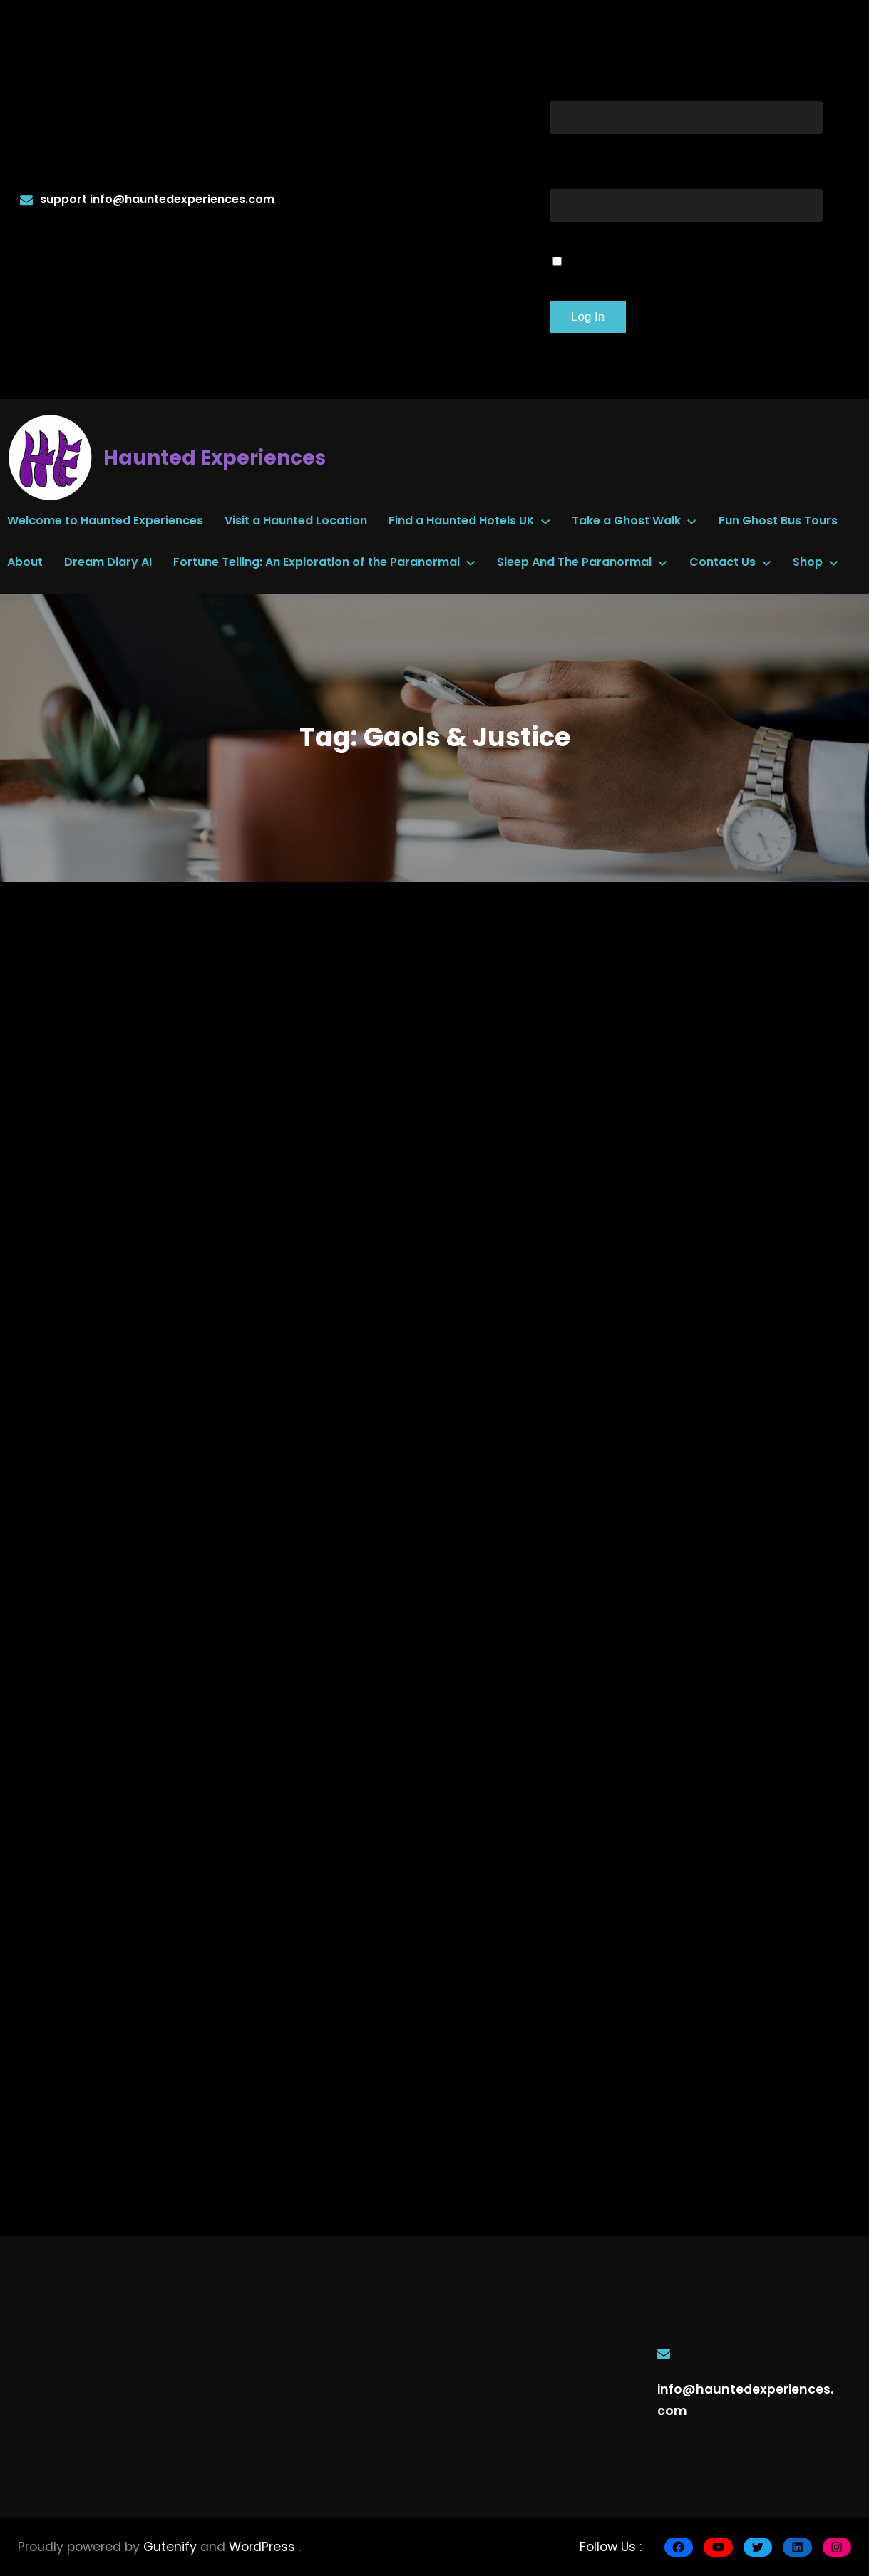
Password (598, 171)
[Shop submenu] (833, 562)
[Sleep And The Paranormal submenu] (662, 562)
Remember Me (633, 259)
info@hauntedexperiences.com (182, 199)
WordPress (264, 2546)
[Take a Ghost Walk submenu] (691, 520)
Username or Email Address (686, 84)
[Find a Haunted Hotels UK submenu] (545, 520)
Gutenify (171, 2546)
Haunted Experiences (214, 458)
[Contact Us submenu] (766, 562)
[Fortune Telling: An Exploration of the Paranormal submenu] (470, 562)
